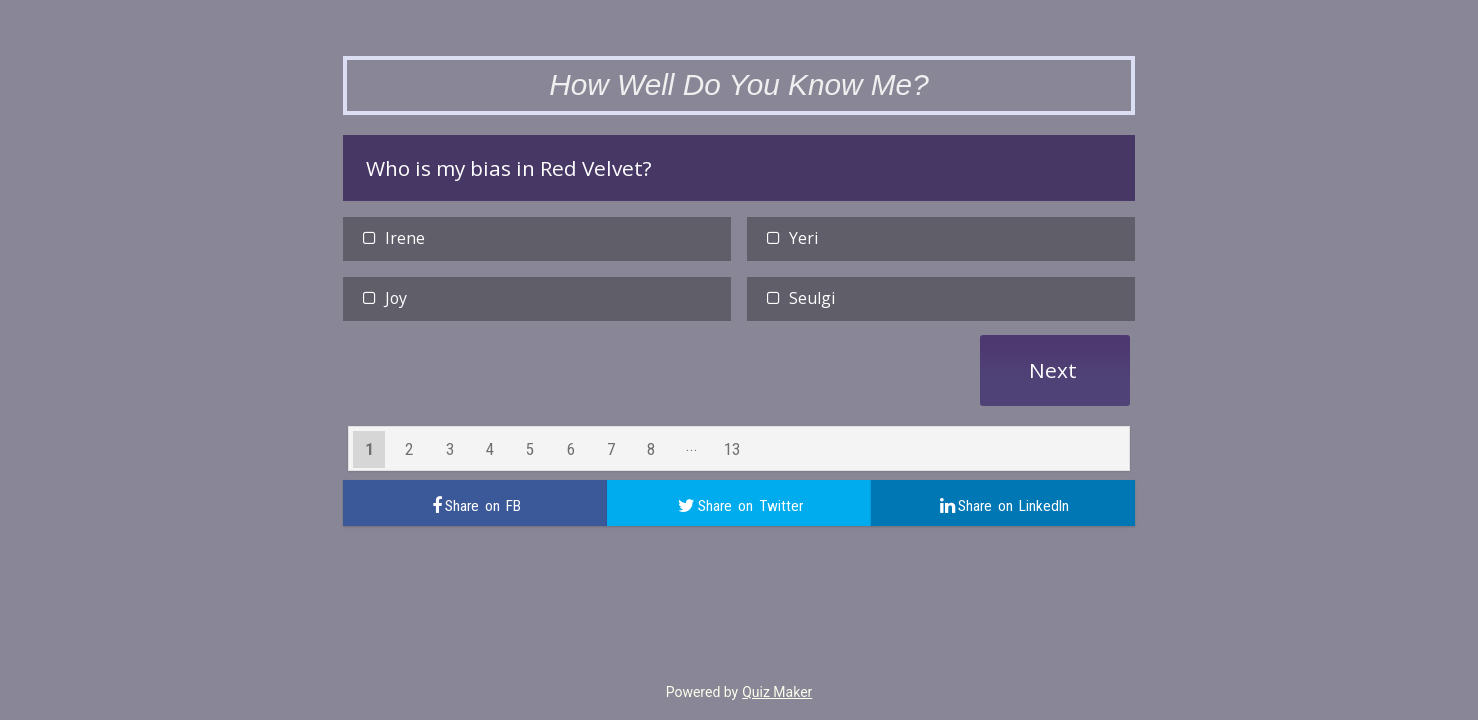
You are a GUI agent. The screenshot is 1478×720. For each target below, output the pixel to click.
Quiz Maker (777, 692)
